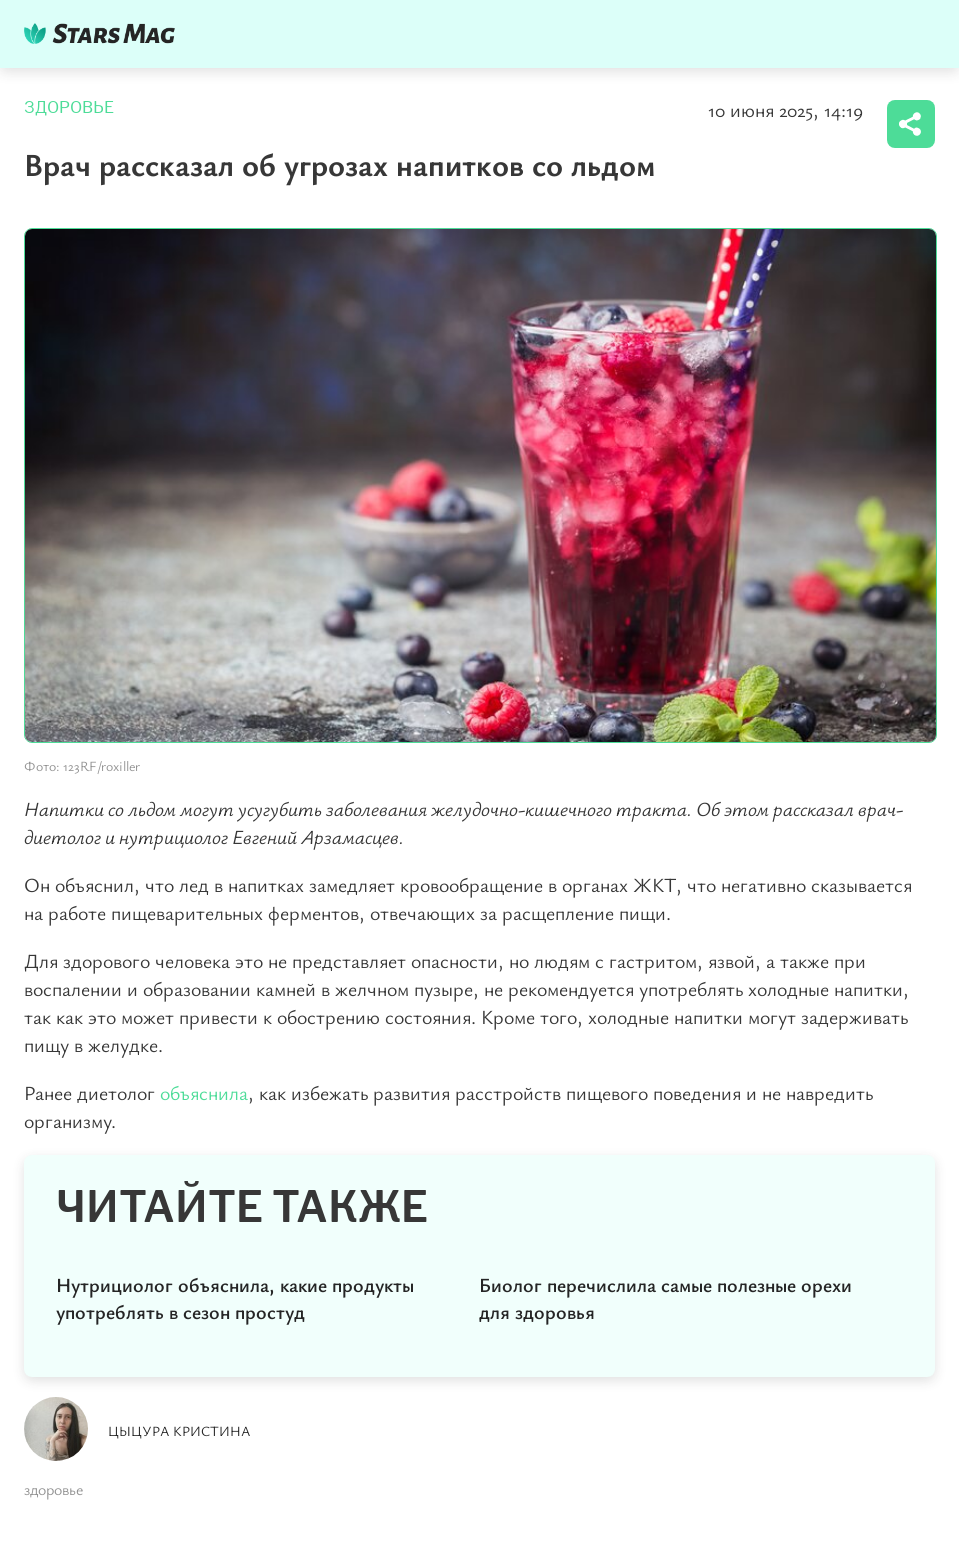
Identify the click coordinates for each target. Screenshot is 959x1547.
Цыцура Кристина (179, 1430)
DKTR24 (104, 33)
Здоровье (69, 107)
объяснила (204, 1092)
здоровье (53, 1489)
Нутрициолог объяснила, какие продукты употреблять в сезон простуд (235, 1298)
